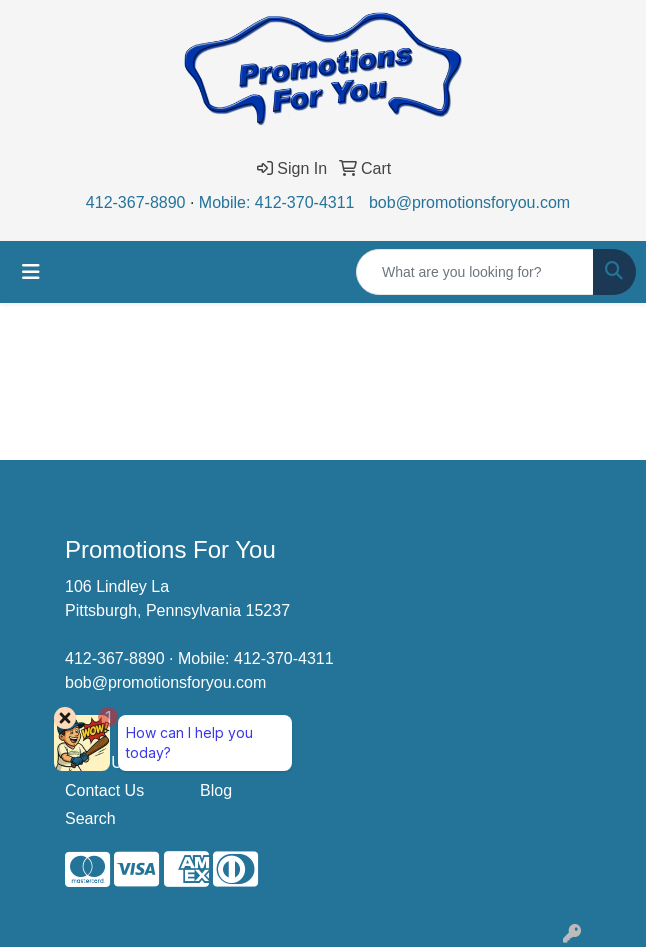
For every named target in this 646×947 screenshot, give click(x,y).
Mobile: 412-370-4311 (277, 202)
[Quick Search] (475, 272)
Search (90, 818)
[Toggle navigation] (31, 272)
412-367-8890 (136, 202)
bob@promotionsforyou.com (469, 202)
